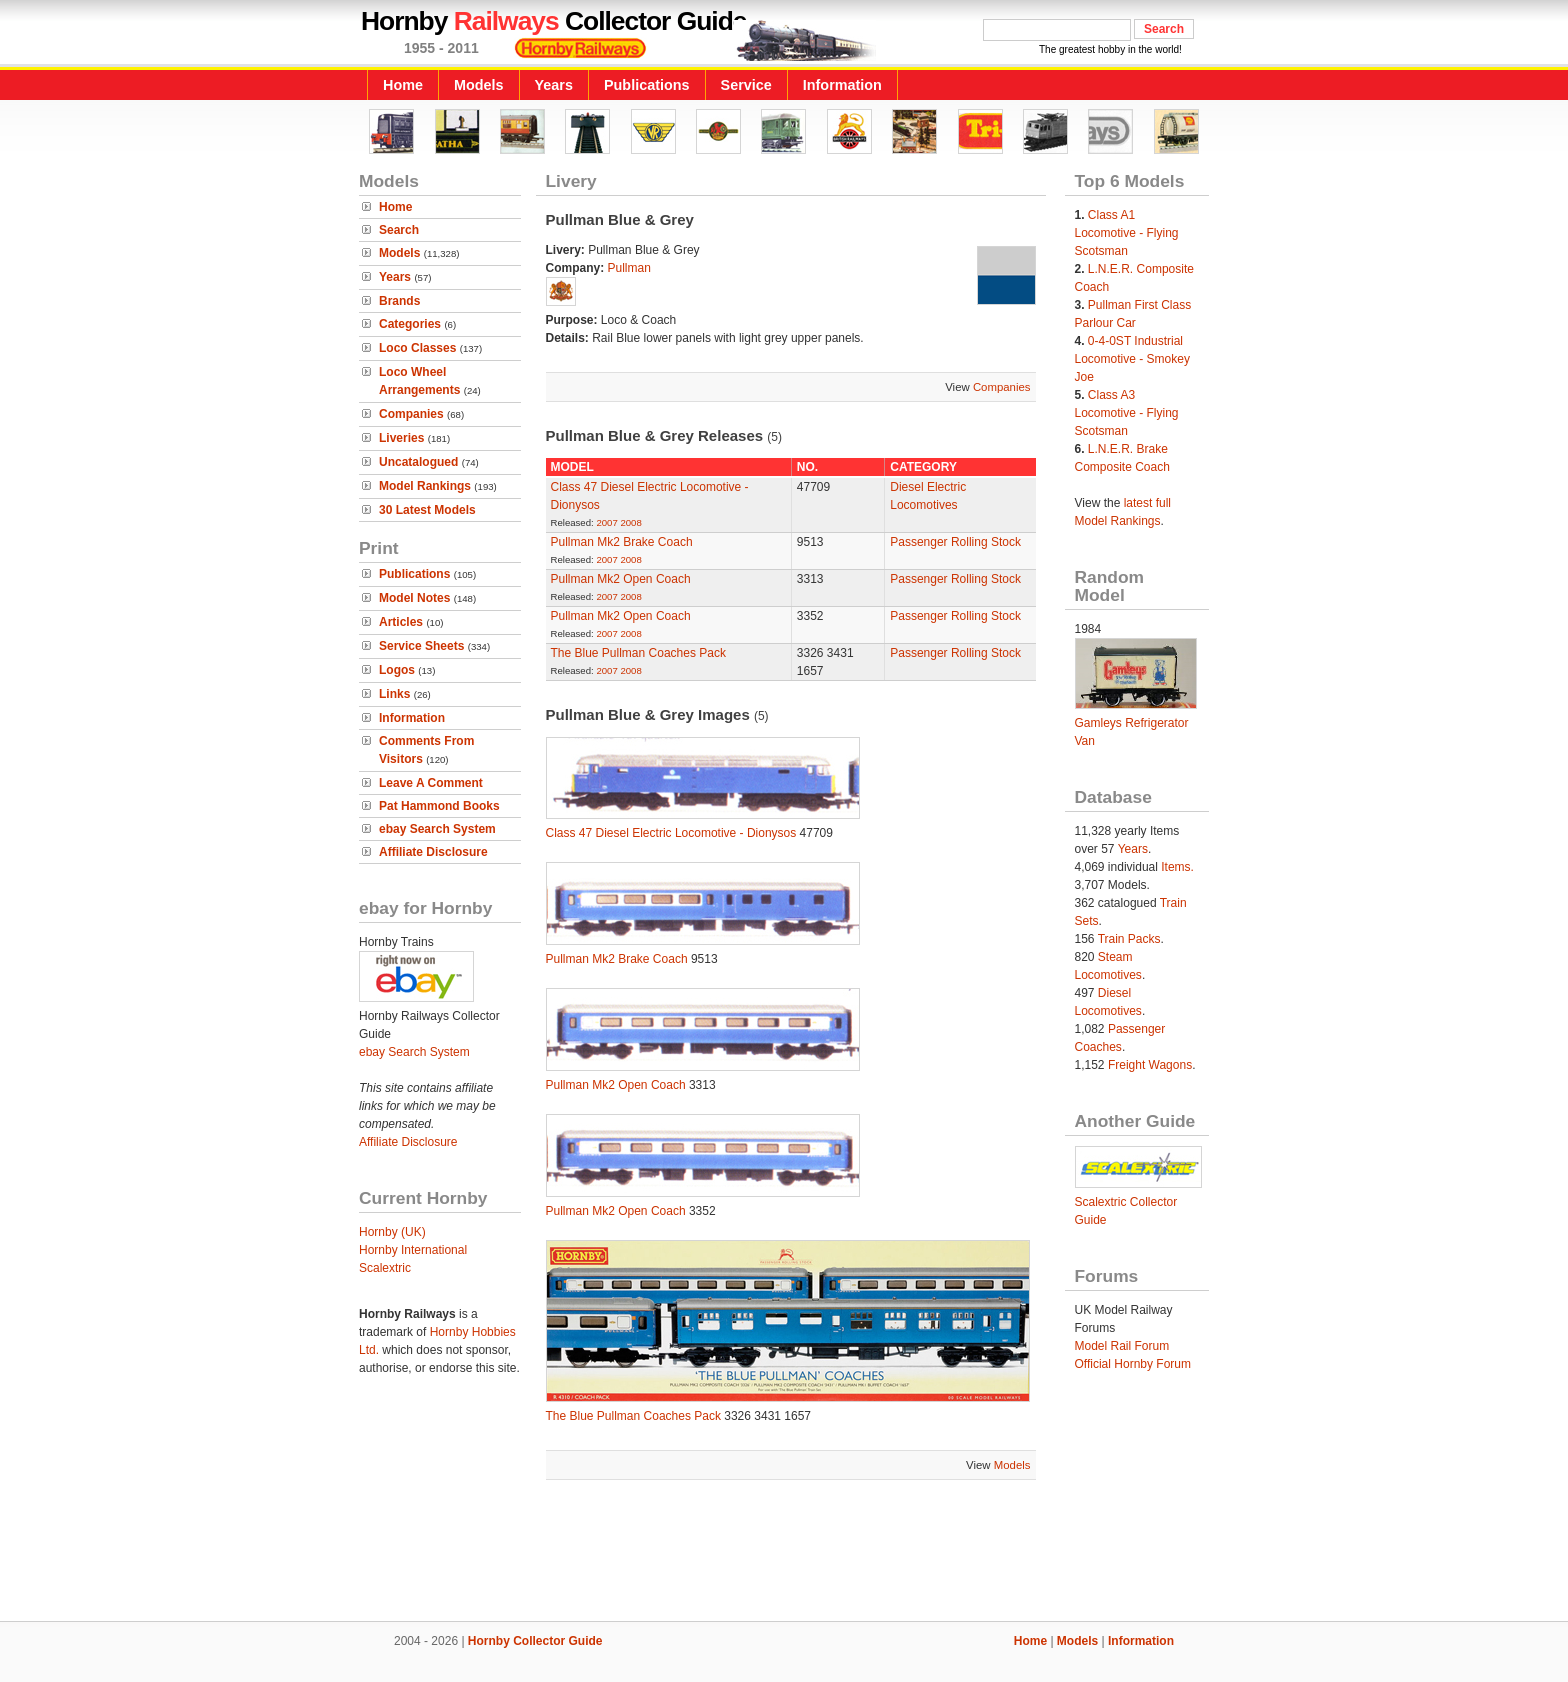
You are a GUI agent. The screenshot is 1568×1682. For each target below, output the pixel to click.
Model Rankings (425, 486)
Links (394, 694)
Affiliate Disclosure (433, 852)
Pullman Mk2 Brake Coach (622, 542)
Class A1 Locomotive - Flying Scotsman (1127, 233)
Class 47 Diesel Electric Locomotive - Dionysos (671, 833)
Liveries (401, 438)
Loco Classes (417, 348)
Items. (1177, 867)
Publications (647, 85)
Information (842, 85)
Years (554, 85)
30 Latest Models (427, 510)
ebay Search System (437, 829)
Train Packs (1129, 939)
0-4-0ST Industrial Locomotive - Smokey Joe (1132, 359)
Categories (410, 324)
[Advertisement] (784, 1553)
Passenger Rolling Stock (955, 542)
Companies (411, 414)
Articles (401, 622)
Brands (399, 301)
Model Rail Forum (1122, 1346)
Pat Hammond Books (439, 806)
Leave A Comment (431, 783)
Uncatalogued (418, 462)
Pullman (629, 268)
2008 (630, 522)
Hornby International (413, 1250)
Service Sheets (421, 646)
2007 (606, 522)
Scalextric (385, 1268)
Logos (397, 670)
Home (403, 85)
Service (746, 85)
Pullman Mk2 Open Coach (621, 579)
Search (399, 230)
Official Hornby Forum (1133, 1364)
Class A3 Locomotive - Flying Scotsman (1127, 413)
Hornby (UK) (392, 1232)
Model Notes (414, 598)
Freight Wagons (1150, 1065)
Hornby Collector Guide (535, 1641)
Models (479, 85)
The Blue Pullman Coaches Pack (638, 653)
